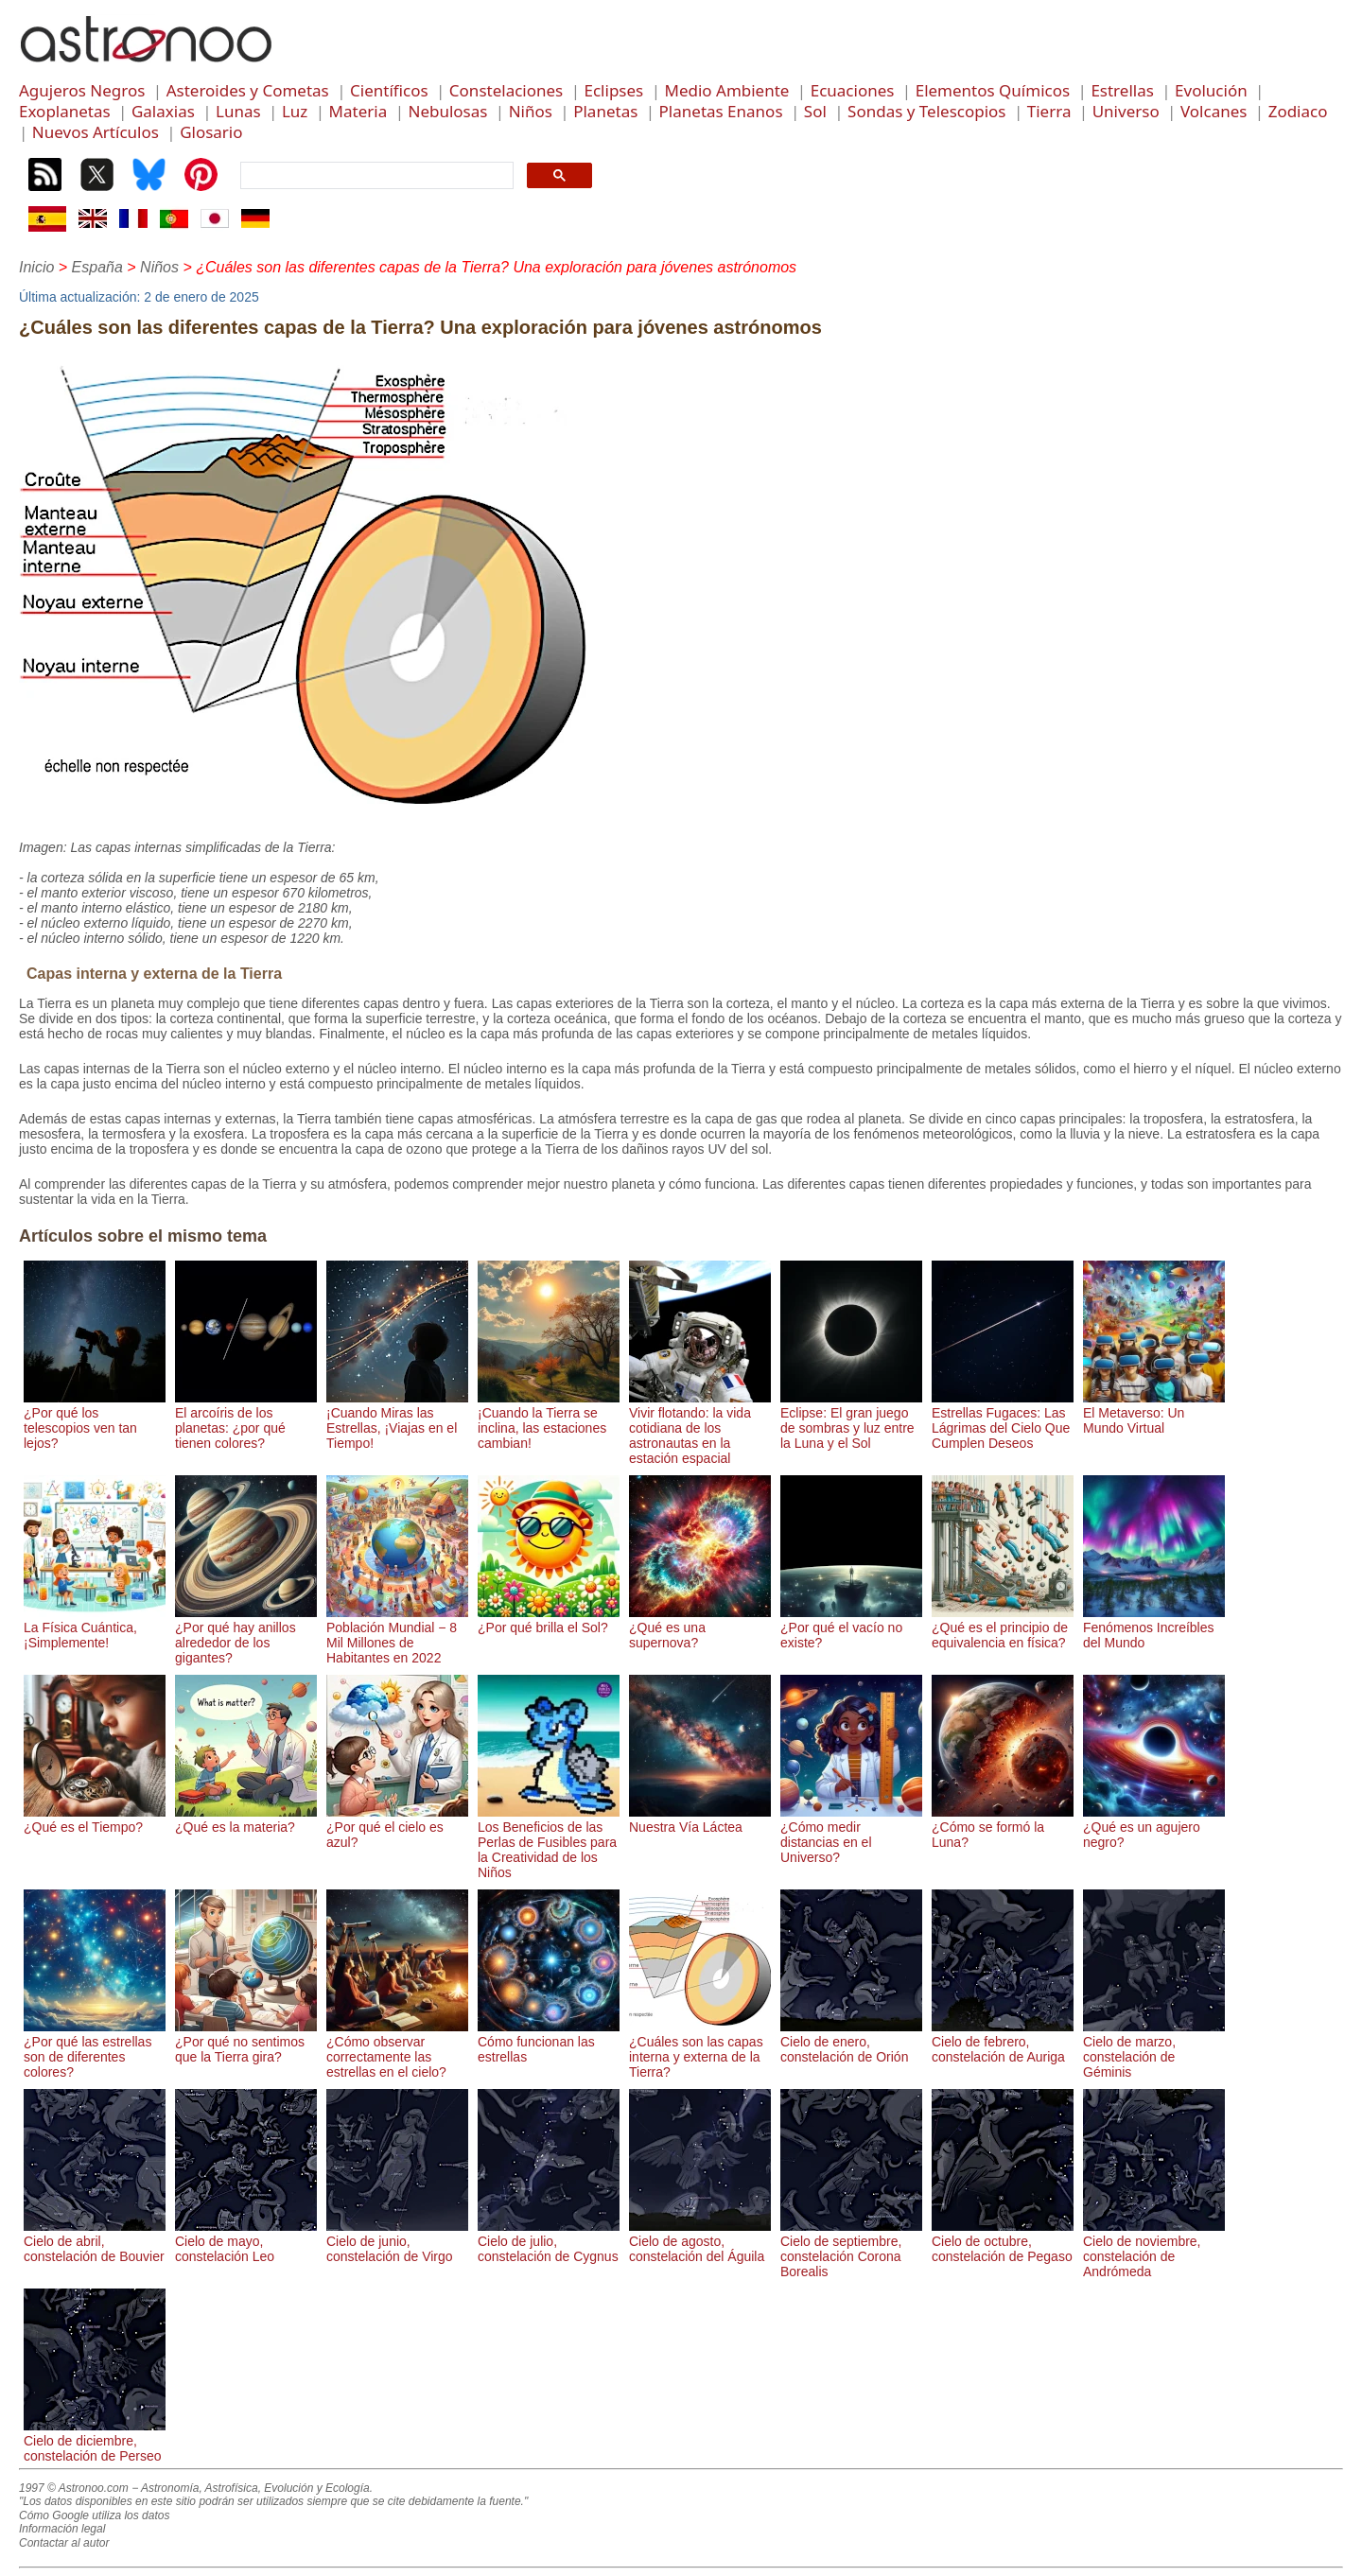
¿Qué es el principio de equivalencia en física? (1003, 1627)
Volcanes (1213, 111)
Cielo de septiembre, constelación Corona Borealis (851, 2249)
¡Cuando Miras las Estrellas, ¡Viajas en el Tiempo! (397, 1420)
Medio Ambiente (726, 90)
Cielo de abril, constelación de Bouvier (95, 2241)
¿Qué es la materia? (246, 1819)
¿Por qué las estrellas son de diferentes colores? (95, 2049)
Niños (530, 111)
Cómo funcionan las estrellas (549, 2041)
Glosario (211, 132)
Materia (358, 111)
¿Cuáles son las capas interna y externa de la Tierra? (700, 2049)
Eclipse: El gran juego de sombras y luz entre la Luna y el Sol (851, 1420)
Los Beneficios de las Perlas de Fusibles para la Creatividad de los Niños (549, 1842)
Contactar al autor (64, 2543)
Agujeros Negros (82, 90)
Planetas (605, 111)
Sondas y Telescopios (926, 111)
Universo (1126, 111)
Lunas (238, 111)
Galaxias (163, 111)
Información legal (62, 2528)
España (97, 267)
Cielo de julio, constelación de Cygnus (549, 2241)
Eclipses (614, 90)
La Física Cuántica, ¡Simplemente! (95, 1627)
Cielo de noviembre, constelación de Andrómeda (1154, 2249)
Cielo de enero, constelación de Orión (851, 2041)
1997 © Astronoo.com (74, 2488)
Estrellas (1122, 90)
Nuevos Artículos (95, 132)
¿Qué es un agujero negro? (1154, 1827)
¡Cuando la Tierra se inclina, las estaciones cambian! (549, 1420)
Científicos (389, 90)
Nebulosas (447, 111)
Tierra (1049, 111)
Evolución (1211, 90)
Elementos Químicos (993, 90)
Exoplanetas (65, 111)
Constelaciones (506, 90)
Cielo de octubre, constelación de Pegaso (1003, 2241)
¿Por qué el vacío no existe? (851, 1627)
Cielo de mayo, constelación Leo (246, 2241)
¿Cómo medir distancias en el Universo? (851, 1834)
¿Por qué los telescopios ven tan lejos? (95, 1420)
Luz (294, 111)
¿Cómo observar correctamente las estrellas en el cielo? (397, 2049)
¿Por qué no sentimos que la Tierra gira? (246, 2041)
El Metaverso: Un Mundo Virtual (1154, 1413)
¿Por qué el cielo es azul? (397, 1827)
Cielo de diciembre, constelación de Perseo (95, 2440)
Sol (815, 111)
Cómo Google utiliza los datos (94, 2515)
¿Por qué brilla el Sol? (549, 1620)
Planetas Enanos (721, 111)
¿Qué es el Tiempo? (95, 1819)
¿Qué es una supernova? (700, 1627)
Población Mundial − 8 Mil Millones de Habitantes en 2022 (397, 1635)
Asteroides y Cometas (247, 90)
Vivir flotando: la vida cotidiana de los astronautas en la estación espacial (700, 1428)
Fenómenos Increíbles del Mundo (1154, 1627)
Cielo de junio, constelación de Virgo (397, 2241)
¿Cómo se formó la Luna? (1003, 1827)
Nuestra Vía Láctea (700, 1819)
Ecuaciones (853, 90)
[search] (375, 175)
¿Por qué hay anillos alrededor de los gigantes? (246, 1635)
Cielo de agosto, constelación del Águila (700, 2241)
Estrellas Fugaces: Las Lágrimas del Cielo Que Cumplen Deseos (1003, 1420)
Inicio (36, 267)
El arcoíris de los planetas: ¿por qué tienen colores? (246, 1420)
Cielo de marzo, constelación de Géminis (1154, 2049)
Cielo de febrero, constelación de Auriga (1003, 2041)
